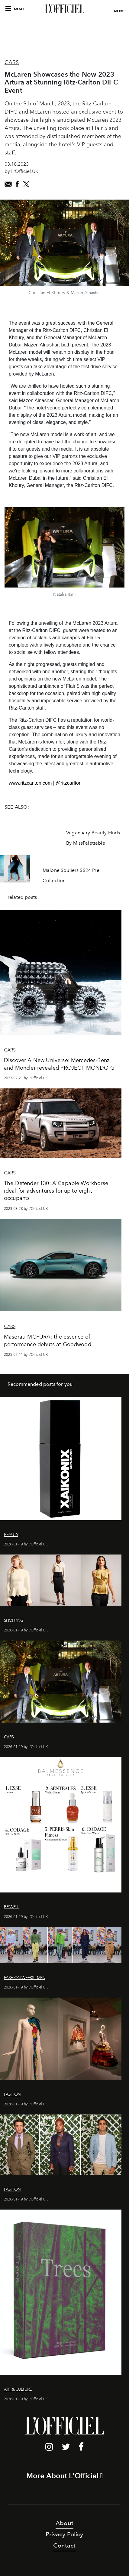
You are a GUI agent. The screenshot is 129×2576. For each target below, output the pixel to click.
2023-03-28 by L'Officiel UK (26, 1208)
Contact (64, 2545)
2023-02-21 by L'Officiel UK (26, 1078)
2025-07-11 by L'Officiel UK (26, 1354)
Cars (12, 62)
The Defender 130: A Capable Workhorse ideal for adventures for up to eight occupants (56, 1190)
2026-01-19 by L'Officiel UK (26, 1544)
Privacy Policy (64, 2534)
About (64, 2523)
